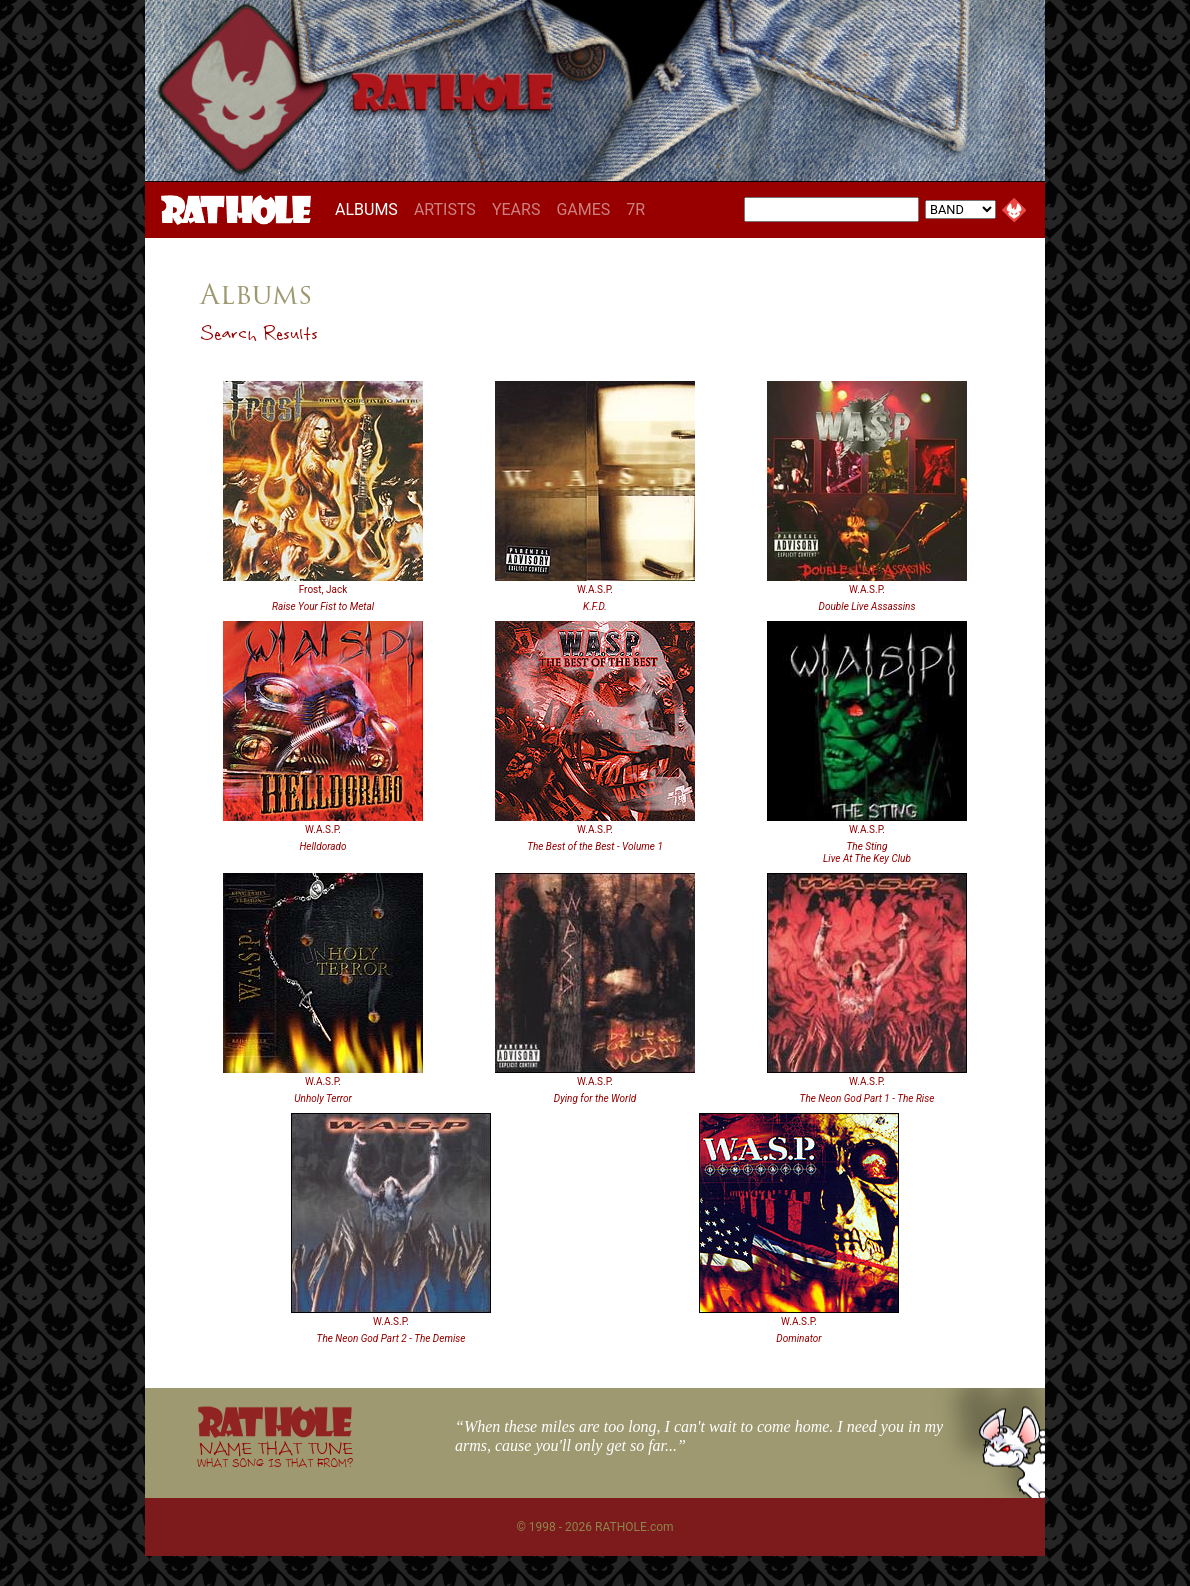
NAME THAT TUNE (275, 1453)
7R (635, 209)
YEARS (516, 209)
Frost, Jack (323, 589)
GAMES (583, 209)
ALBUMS (370, 209)
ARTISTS (445, 209)
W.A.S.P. (595, 589)
